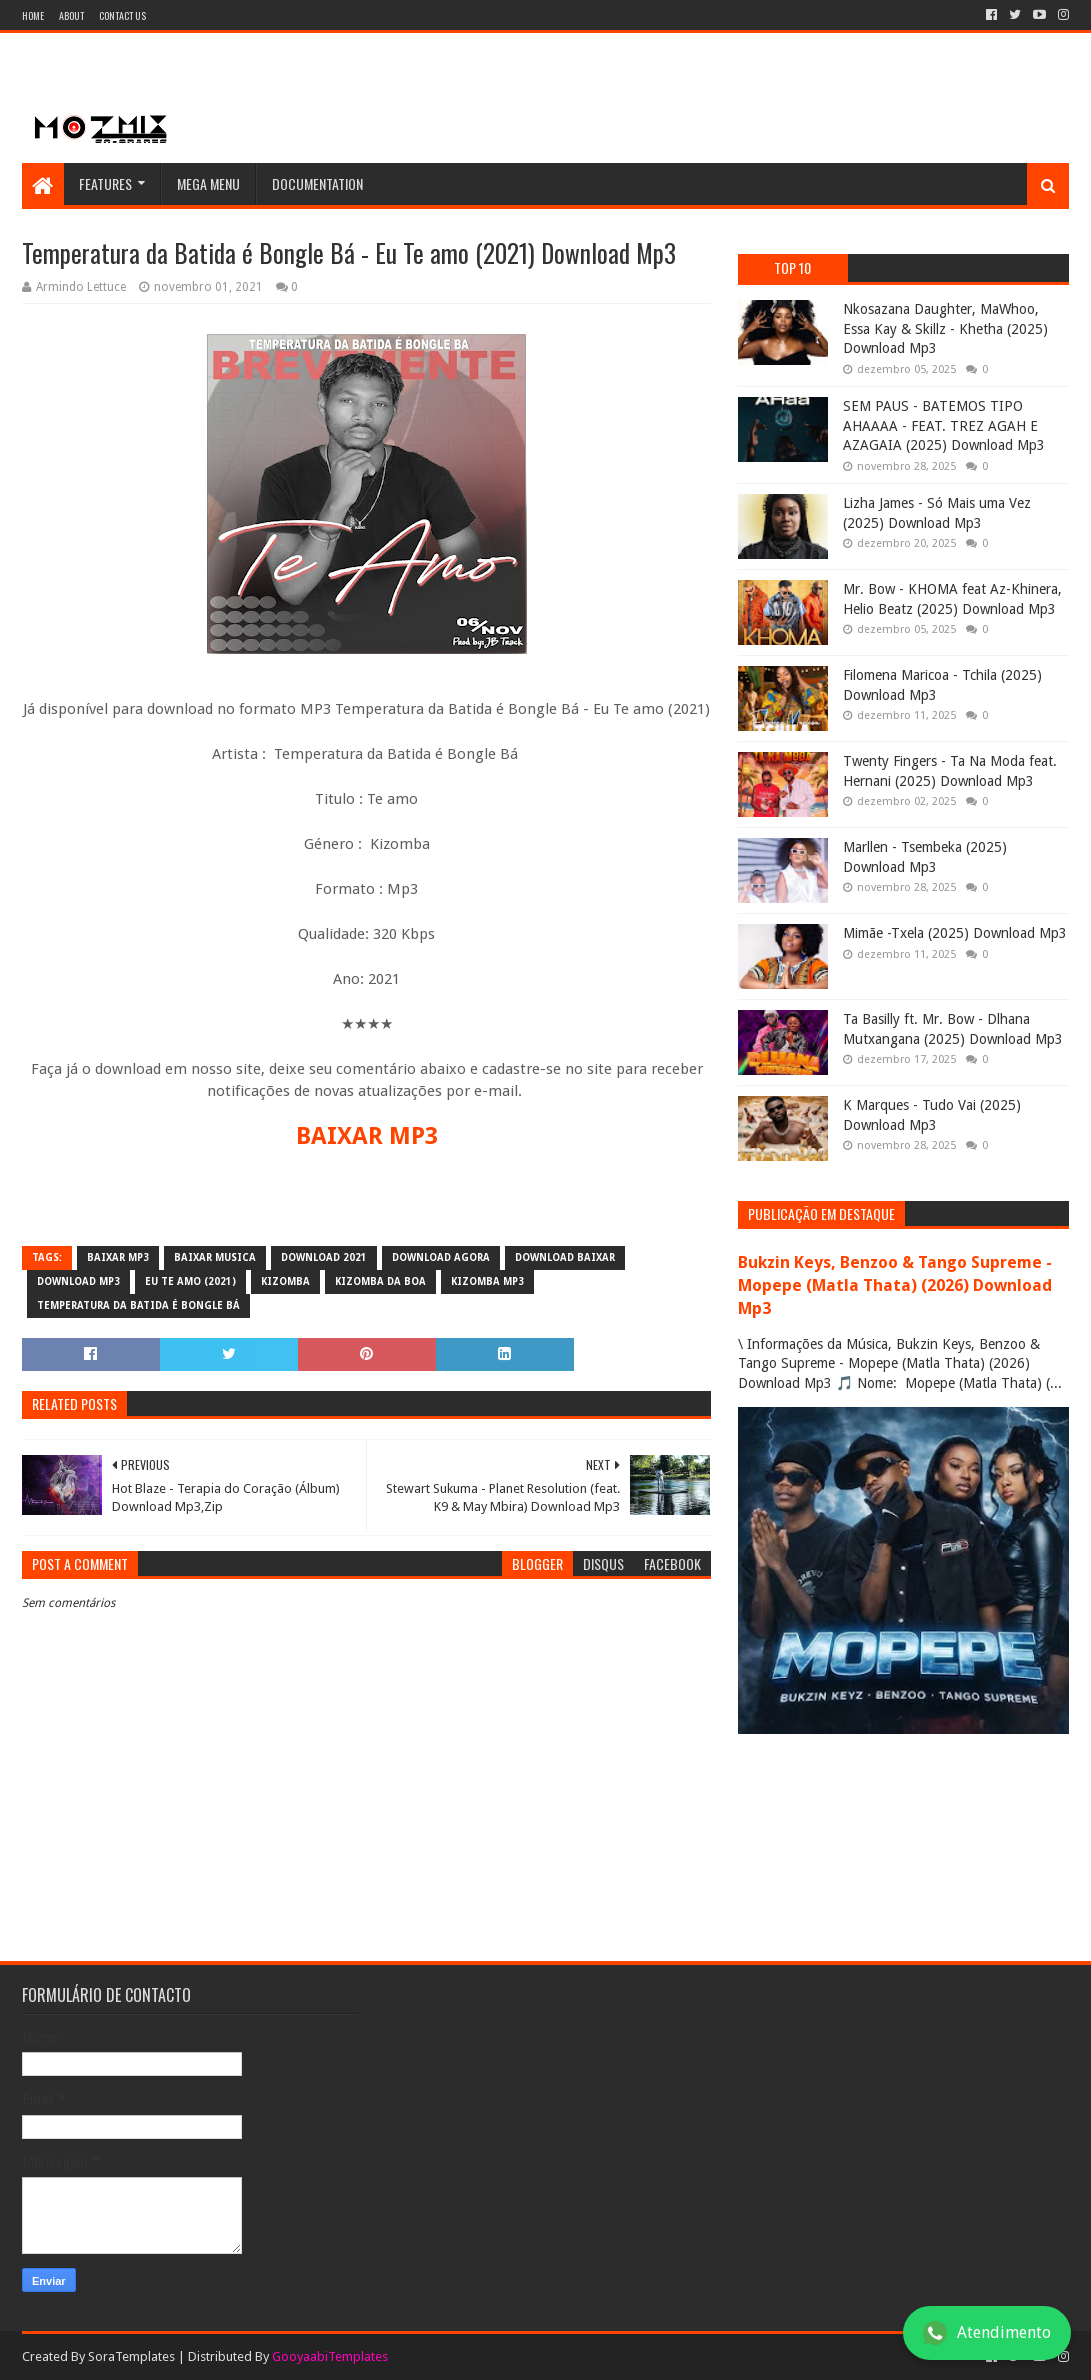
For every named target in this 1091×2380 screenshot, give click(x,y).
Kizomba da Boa (380, 1281)
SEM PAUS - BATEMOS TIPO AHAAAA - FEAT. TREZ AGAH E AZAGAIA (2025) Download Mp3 (944, 425)
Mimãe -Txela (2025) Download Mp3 (955, 933)
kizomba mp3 (487, 1281)
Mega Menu (208, 183)
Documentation (317, 183)
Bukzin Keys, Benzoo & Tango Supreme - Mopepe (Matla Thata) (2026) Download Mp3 (895, 1285)
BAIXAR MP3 (367, 1136)
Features (105, 183)
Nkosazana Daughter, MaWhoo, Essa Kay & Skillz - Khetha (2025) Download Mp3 (945, 328)
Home (33, 15)
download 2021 (324, 1257)
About (71, 15)
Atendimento (987, 2333)
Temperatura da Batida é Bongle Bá (138, 1305)
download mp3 (78, 1281)
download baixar (565, 1257)
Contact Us (122, 15)
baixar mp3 (118, 1257)
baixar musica (215, 1257)
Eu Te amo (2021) (190, 1281)
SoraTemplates (131, 2356)
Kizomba (285, 1281)
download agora (441, 1257)
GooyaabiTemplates (330, 2356)
